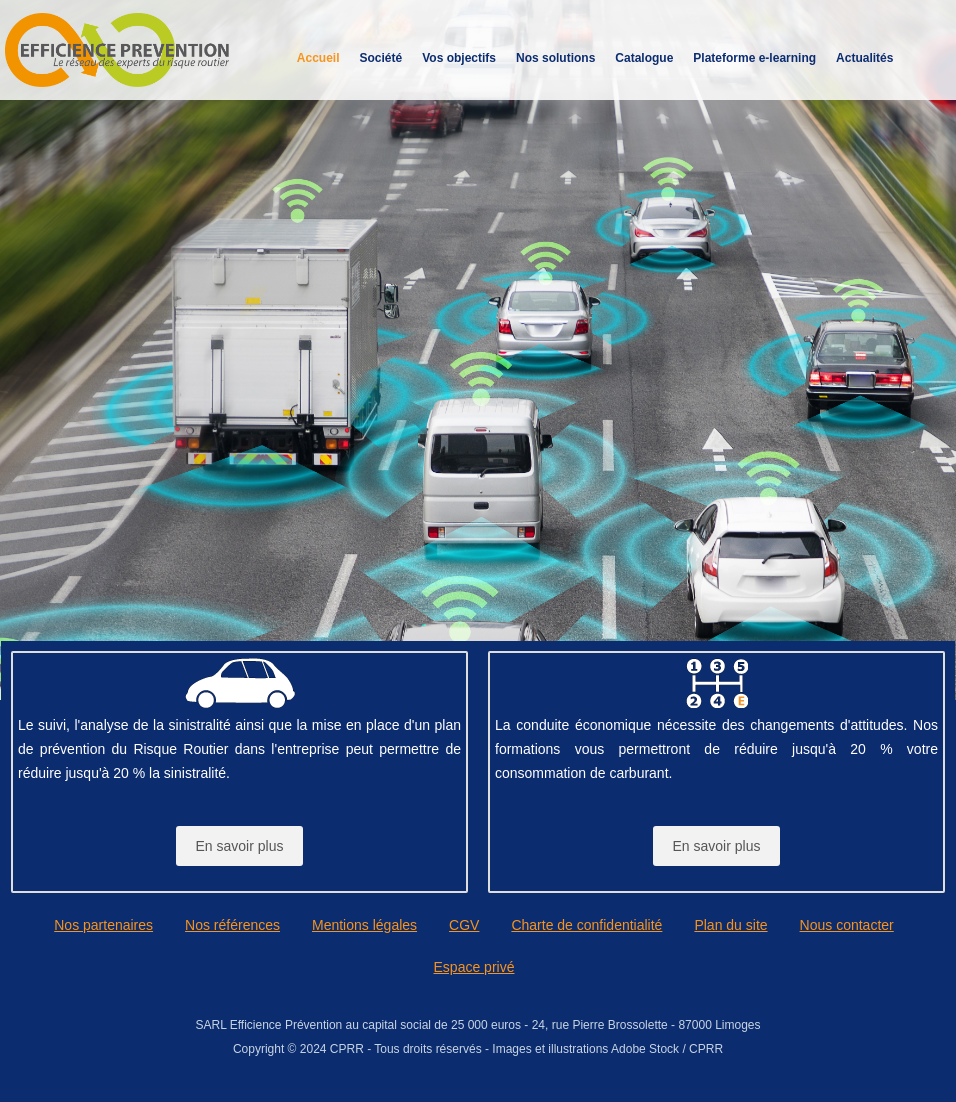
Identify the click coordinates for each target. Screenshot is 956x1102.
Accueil (318, 58)
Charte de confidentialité (586, 925)
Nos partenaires (103, 925)
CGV (464, 925)
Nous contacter (847, 925)
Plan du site (730, 925)
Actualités (864, 58)
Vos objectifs (459, 58)
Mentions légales (364, 925)
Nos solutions (555, 58)
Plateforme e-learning (754, 58)
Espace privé (474, 967)
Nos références (232, 925)
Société (381, 58)
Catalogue (644, 58)
